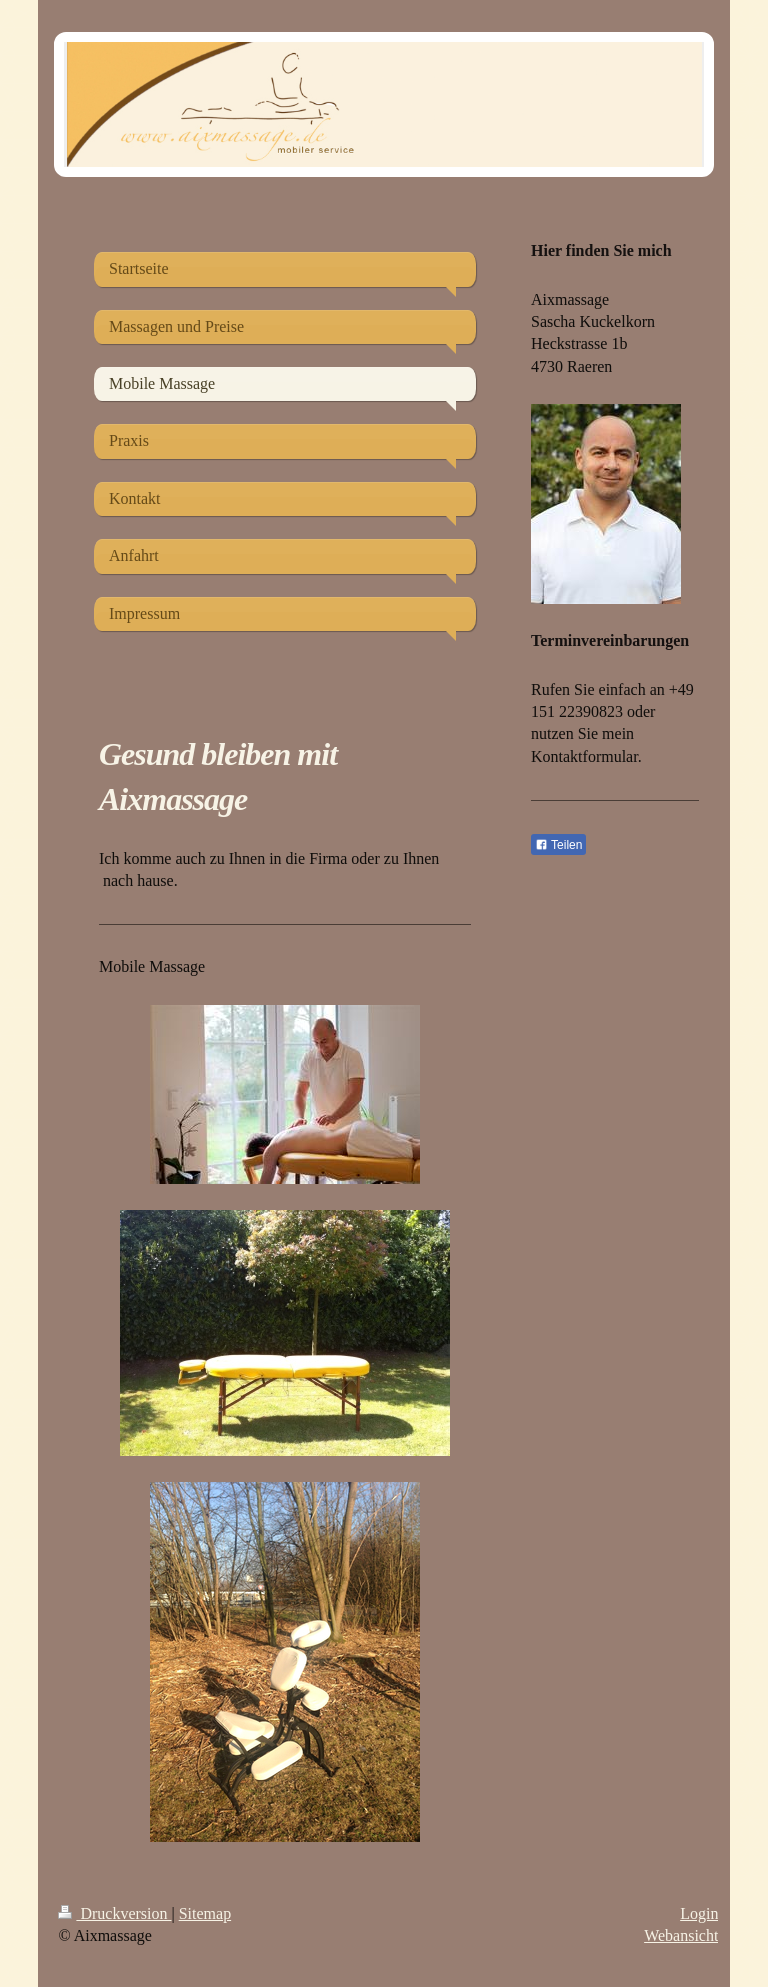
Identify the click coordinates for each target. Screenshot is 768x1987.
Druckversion (114, 1913)
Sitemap (205, 1913)
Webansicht (681, 1935)
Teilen (558, 845)
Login (699, 1913)
